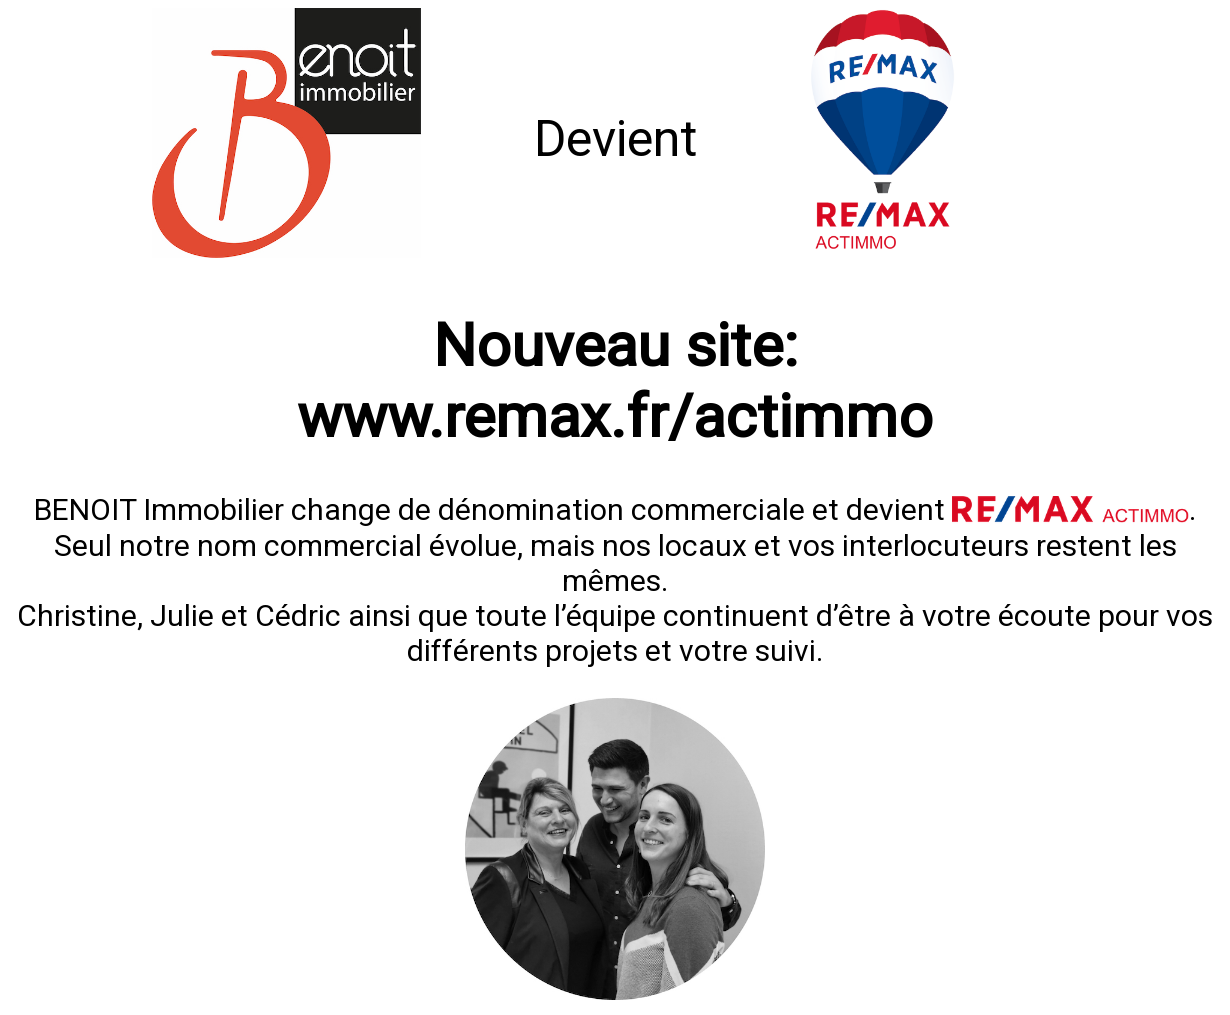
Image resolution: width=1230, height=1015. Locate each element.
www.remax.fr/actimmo (615, 416)
